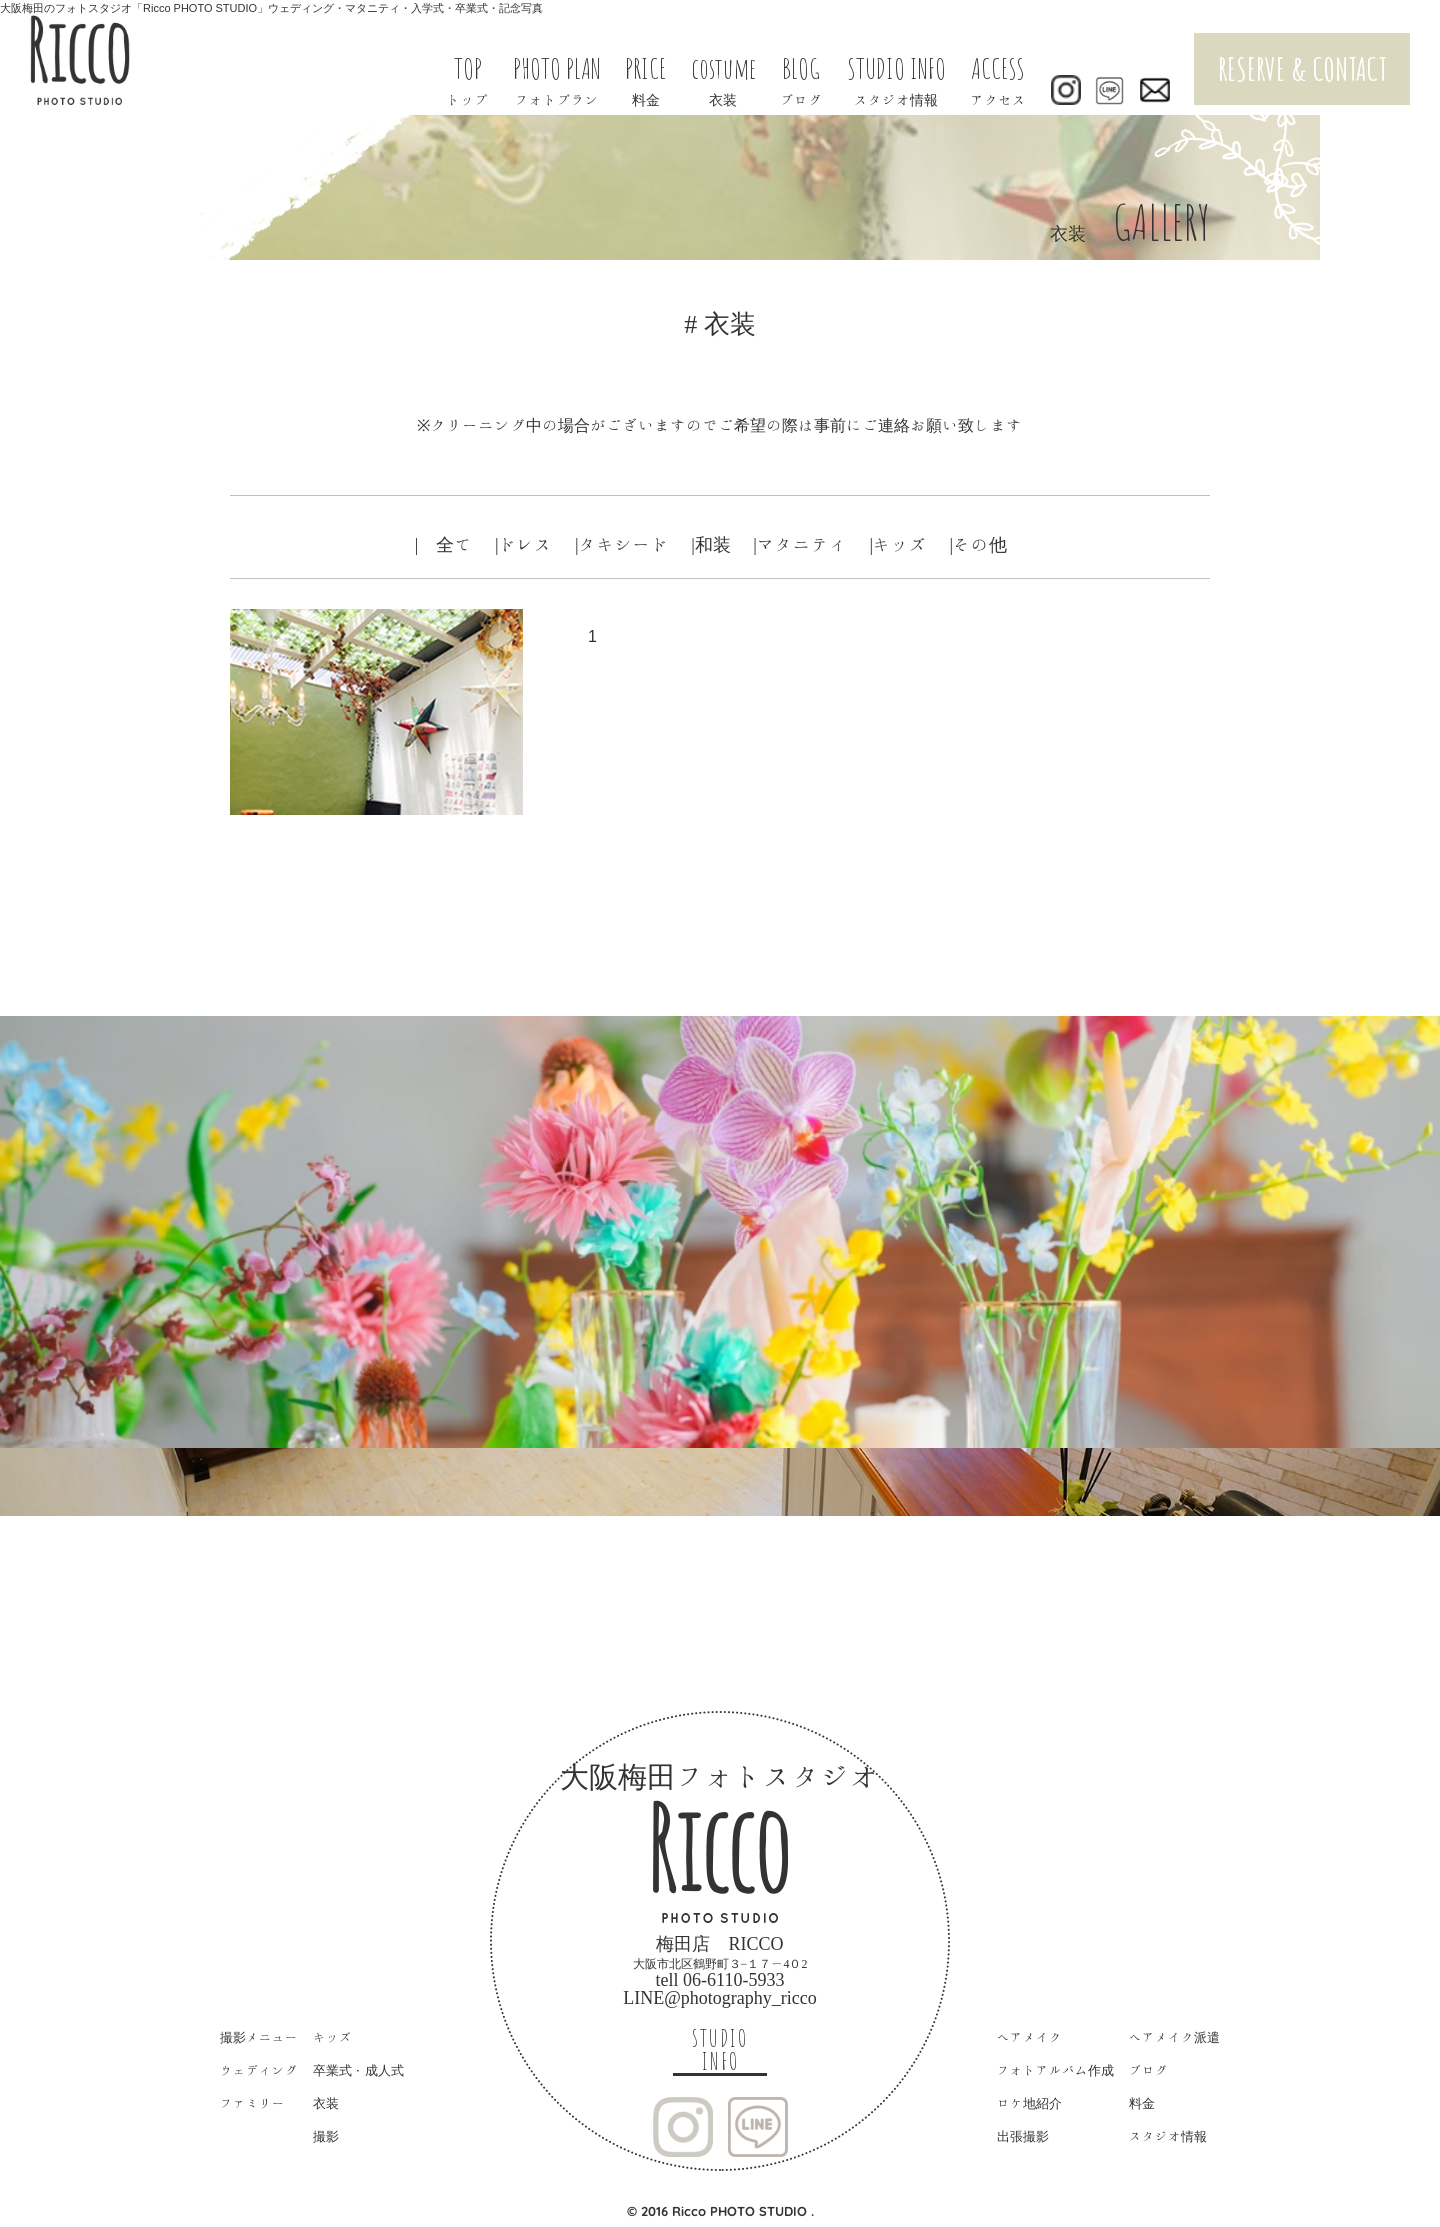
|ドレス (524, 544)
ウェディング (259, 2070)
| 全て (444, 544)
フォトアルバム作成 (1055, 2070)
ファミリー (252, 2103)
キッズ (332, 2037)
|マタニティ (800, 544)
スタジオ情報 (1168, 2136)
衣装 (326, 2103)
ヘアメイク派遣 (1174, 2037)
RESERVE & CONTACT (1302, 68)
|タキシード (622, 544)
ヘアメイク (1029, 2037)
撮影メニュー (259, 2037)
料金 (1142, 2103)
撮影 (326, 2136)
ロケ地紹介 (1029, 2103)
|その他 (979, 544)
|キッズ (898, 544)
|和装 (711, 544)
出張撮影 (1023, 2136)
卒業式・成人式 (358, 2070)
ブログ (1148, 2070)
